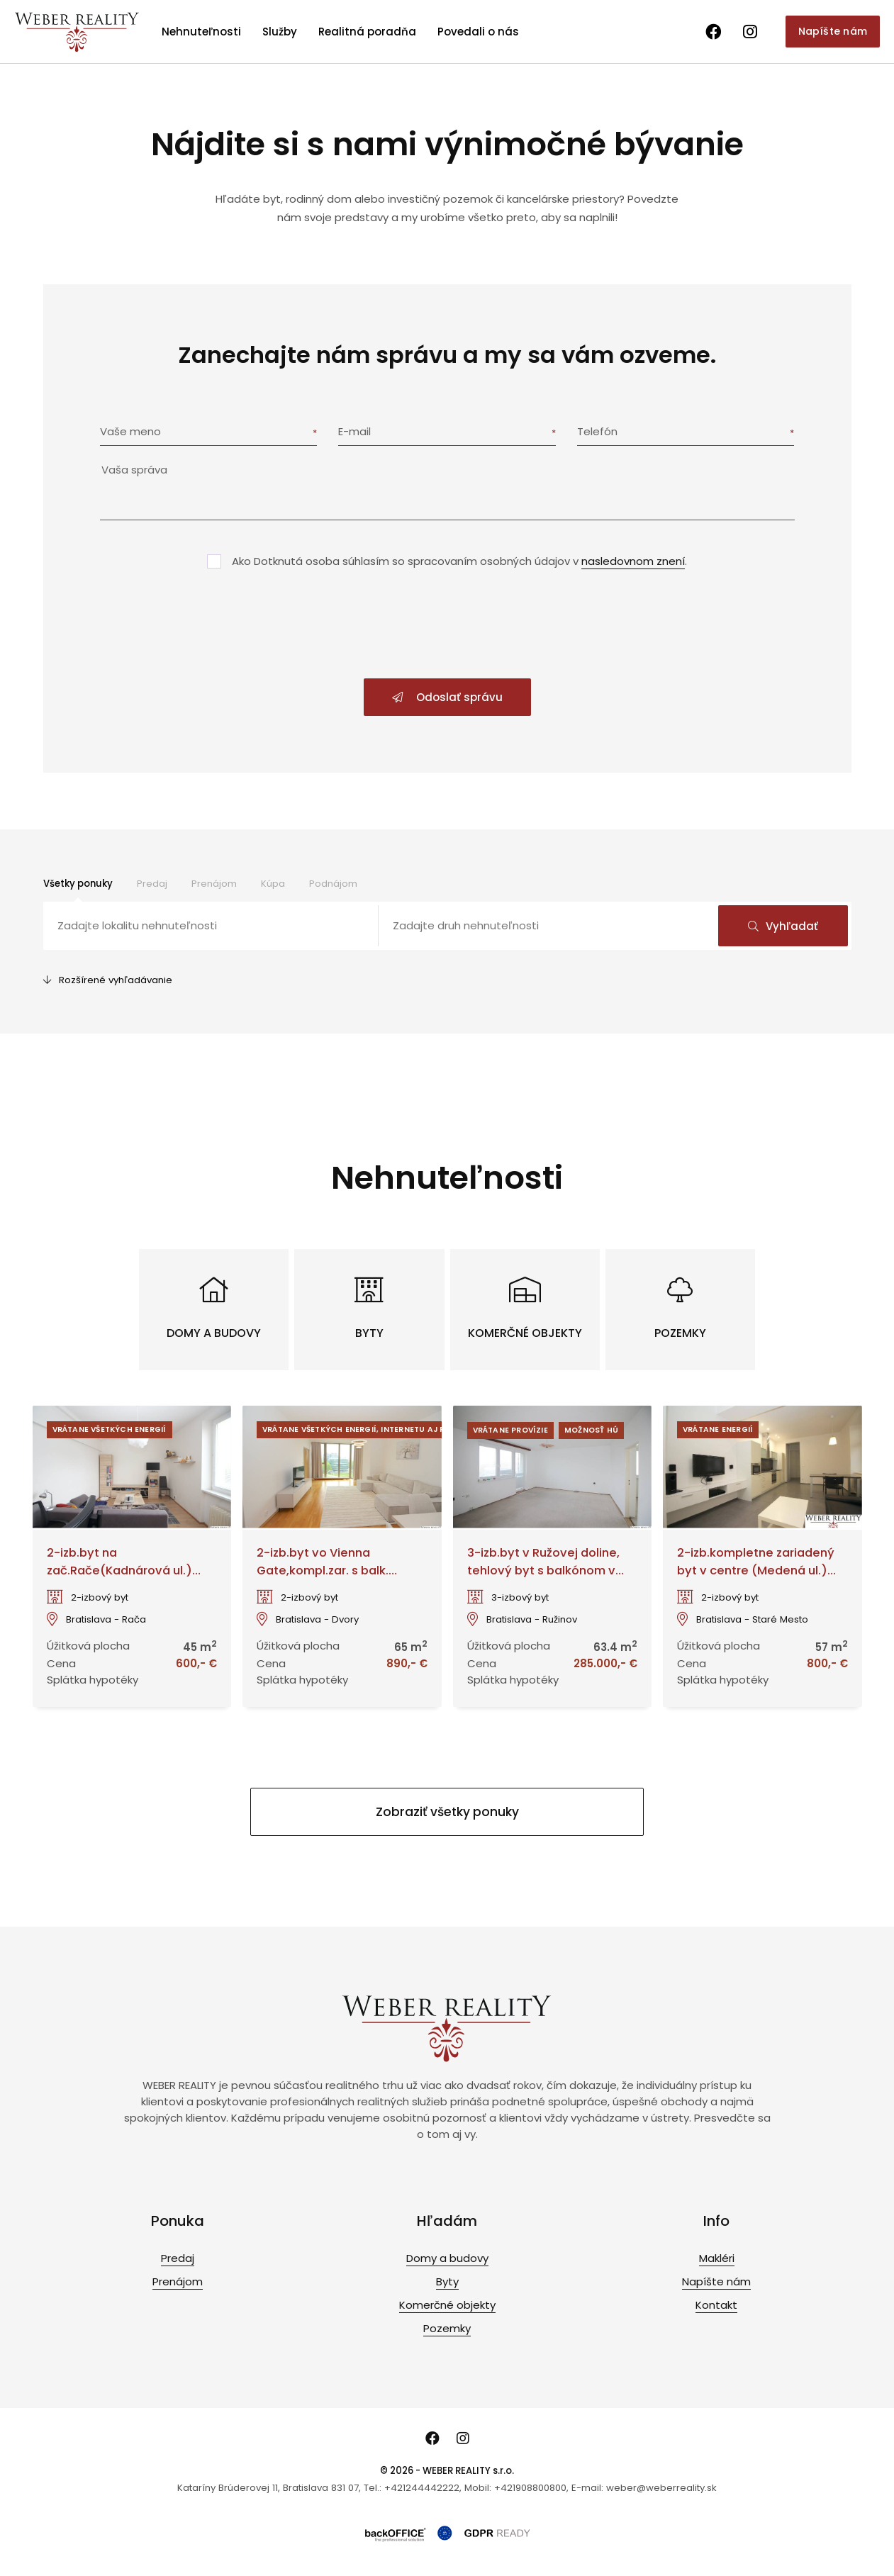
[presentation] (447, 625)
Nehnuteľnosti (201, 31)
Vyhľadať (783, 926)
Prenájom (214, 883)
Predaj (152, 883)
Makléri (716, 2258)
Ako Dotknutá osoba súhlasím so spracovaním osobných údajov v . (459, 561)
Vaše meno (130, 431)
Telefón (597, 431)
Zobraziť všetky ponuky (447, 1811)
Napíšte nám (832, 31)
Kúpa (273, 883)
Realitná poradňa (367, 31)
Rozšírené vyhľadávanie (107, 980)
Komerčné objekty (447, 2304)
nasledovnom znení (633, 561)
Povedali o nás (478, 31)
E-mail (354, 431)
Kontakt (716, 2304)
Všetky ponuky (78, 883)
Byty (447, 2281)
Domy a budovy (447, 2258)
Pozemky (447, 2328)
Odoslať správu (447, 697)
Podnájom (333, 883)
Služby (279, 31)
